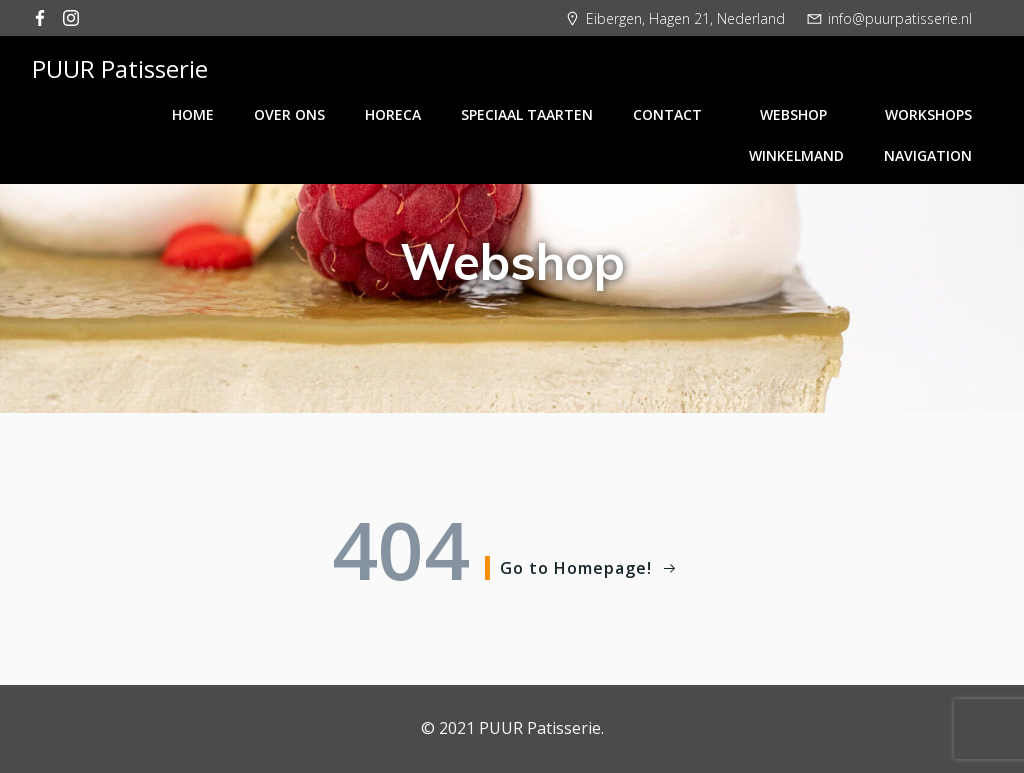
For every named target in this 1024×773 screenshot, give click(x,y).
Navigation (928, 155)
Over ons (289, 114)
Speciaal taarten (527, 114)
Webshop (802, 114)
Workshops (928, 114)
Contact (676, 114)
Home (193, 114)
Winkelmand (796, 155)
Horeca (393, 114)
